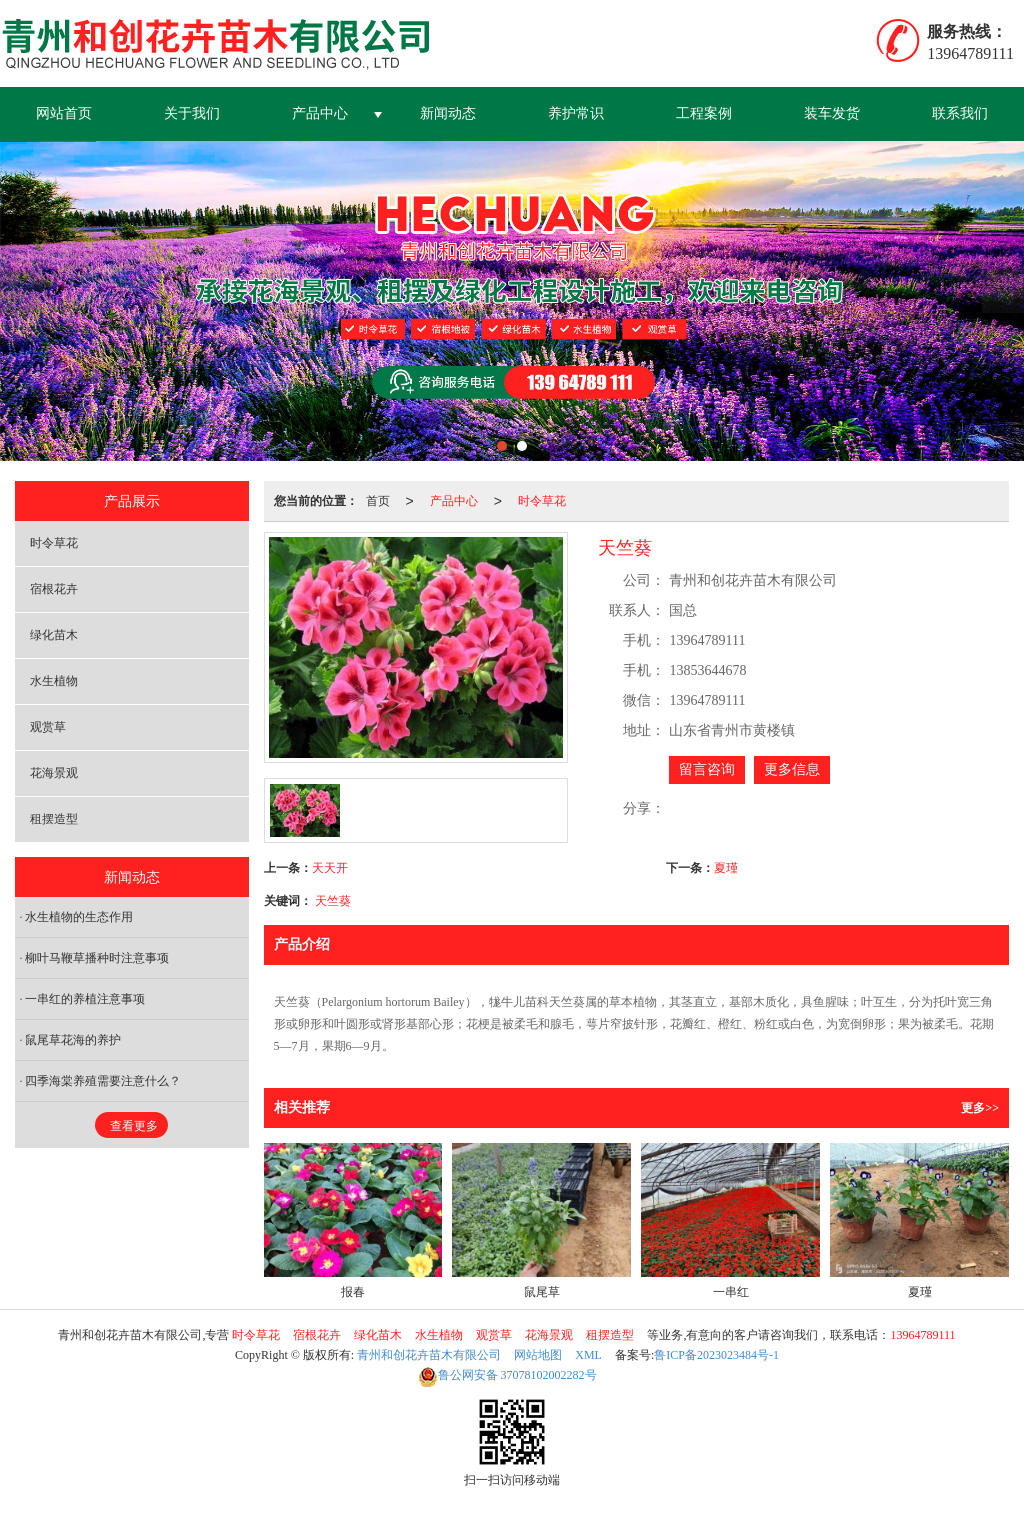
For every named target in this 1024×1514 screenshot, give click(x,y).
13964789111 (922, 1335)
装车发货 (832, 113)
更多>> (980, 1108)
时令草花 (542, 501)
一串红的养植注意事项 (85, 999)
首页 (378, 501)
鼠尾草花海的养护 (73, 1040)
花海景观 (54, 773)
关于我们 (192, 113)
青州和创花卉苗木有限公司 (429, 1355)
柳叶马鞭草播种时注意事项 (97, 958)
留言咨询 (707, 769)
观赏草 (48, 727)
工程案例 (704, 113)
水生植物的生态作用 (79, 917)
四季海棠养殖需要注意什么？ (103, 1081)
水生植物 (54, 681)
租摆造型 (54, 819)
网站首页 (64, 113)
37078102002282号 (507, 1375)
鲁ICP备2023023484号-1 (716, 1355)
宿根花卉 (54, 589)
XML (588, 1355)
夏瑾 (726, 868)
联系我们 (960, 113)
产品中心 (320, 113)
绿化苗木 (54, 635)
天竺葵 (333, 901)
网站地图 (538, 1355)
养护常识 (576, 113)
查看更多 (134, 1126)
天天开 (330, 868)
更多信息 (792, 769)
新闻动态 (448, 113)
